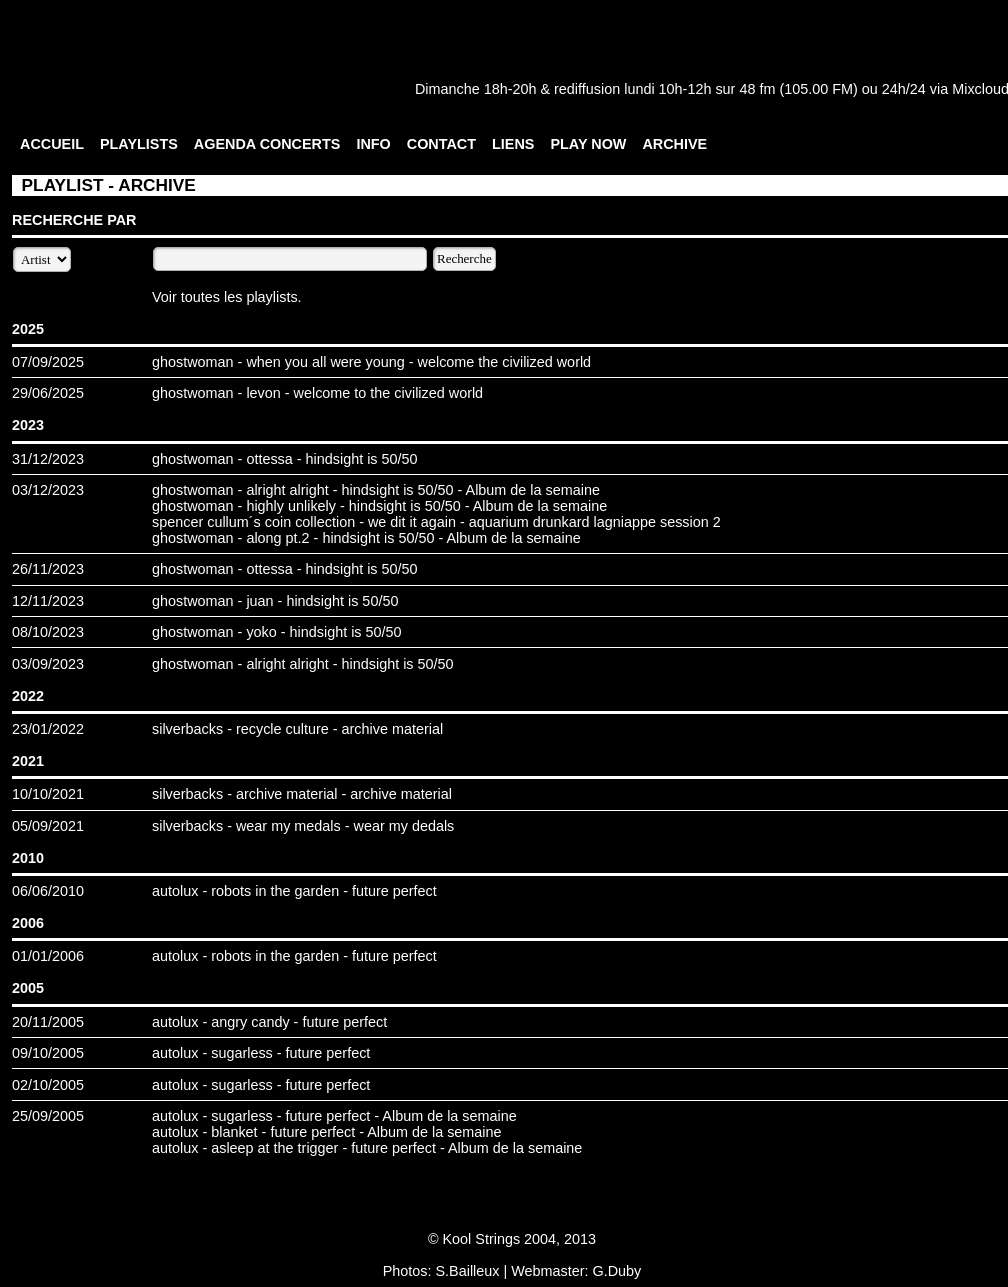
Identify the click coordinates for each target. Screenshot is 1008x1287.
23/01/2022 (48, 729)
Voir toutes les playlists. (227, 297)
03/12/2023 (48, 490)
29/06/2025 (48, 393)
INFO (373, 144)
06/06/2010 (48, 891)
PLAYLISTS (139, 144)
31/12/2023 (48, 459)
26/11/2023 (48, 569)
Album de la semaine (533, 490)
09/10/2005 (48, 1053)
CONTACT (441, 144)
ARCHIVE (674, 144)
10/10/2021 (48, 794)
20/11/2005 (48, 1022)
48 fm (757, 89)
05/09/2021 (48, 826)
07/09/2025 (48, 362)
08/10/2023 (48, 632)
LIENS (513, 144)
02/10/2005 (48, 1085)
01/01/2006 (48, 956)
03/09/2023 (48, 664)
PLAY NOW (588, 144)
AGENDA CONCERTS (267, 144)
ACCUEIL (52, 144)
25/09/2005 (48, 1116)
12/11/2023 (48, 601)
